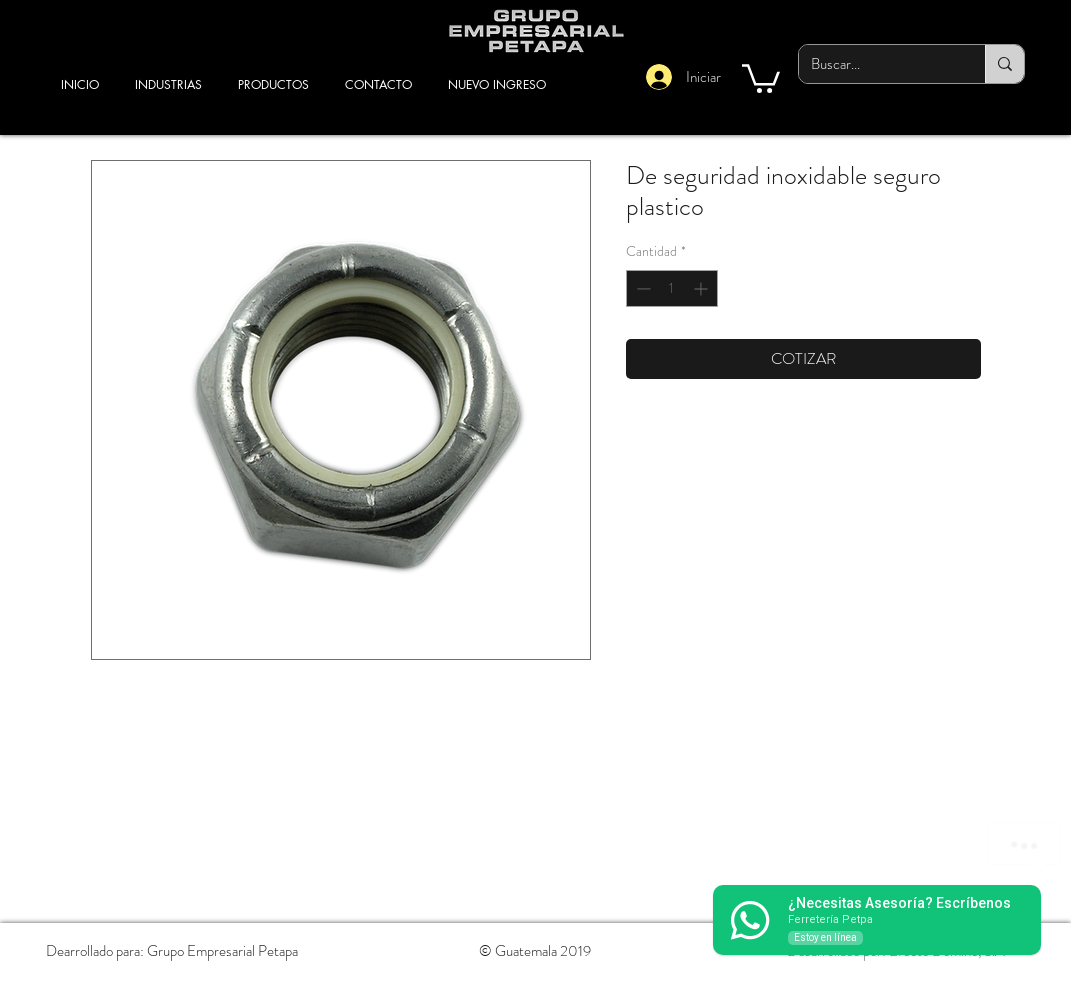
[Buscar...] (877, 64)
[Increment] (702, 288)
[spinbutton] (672, 288)
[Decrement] (641, 288)
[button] (761, 77)
